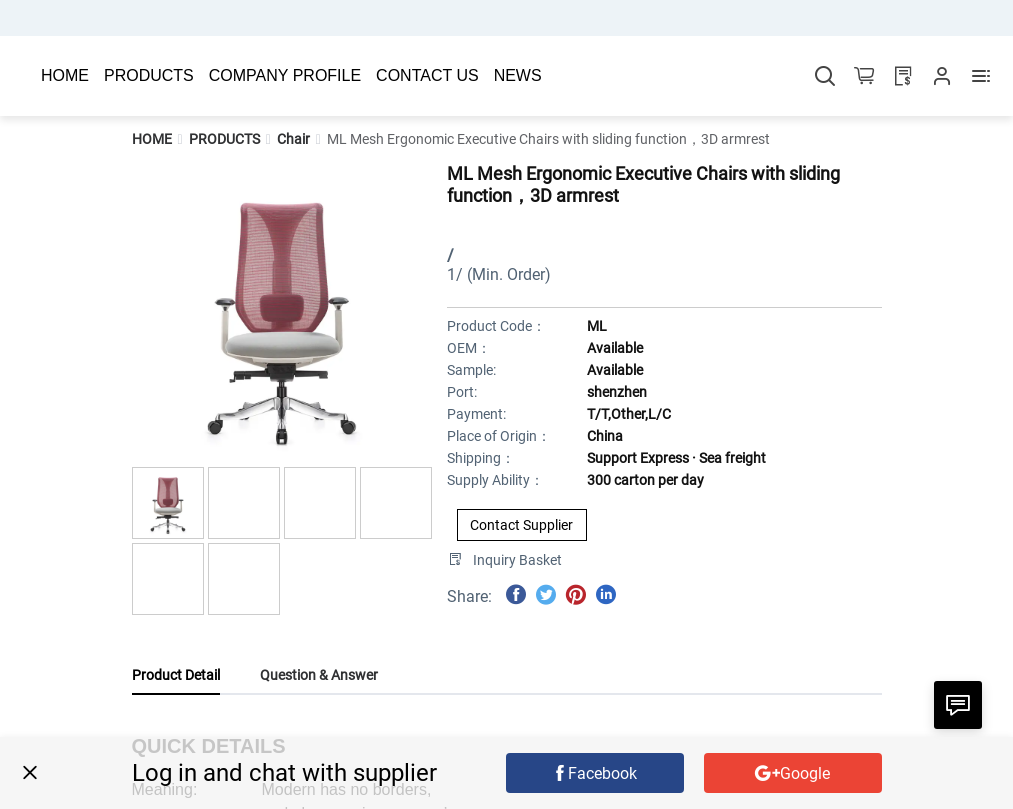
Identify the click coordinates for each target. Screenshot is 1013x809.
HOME (152, 139)
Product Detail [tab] (176, 675)
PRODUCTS (224, 139)
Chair (293, 139)
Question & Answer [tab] (319, 675)
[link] (152, 139)
